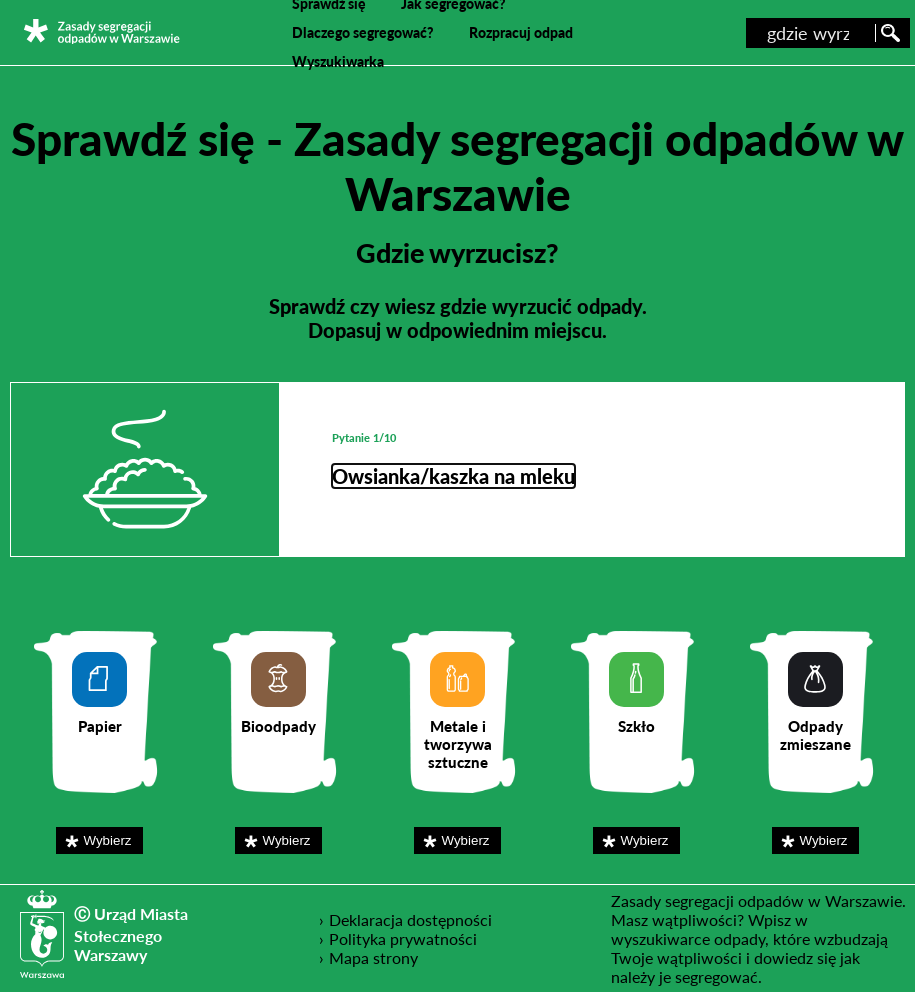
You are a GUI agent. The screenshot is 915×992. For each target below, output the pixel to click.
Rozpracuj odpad (521, 32)
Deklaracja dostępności (411, 919)
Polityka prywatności (403, 938)
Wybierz (112, 840)
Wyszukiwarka (338, 61)
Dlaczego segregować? (363, 32)
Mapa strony (373, 957)
